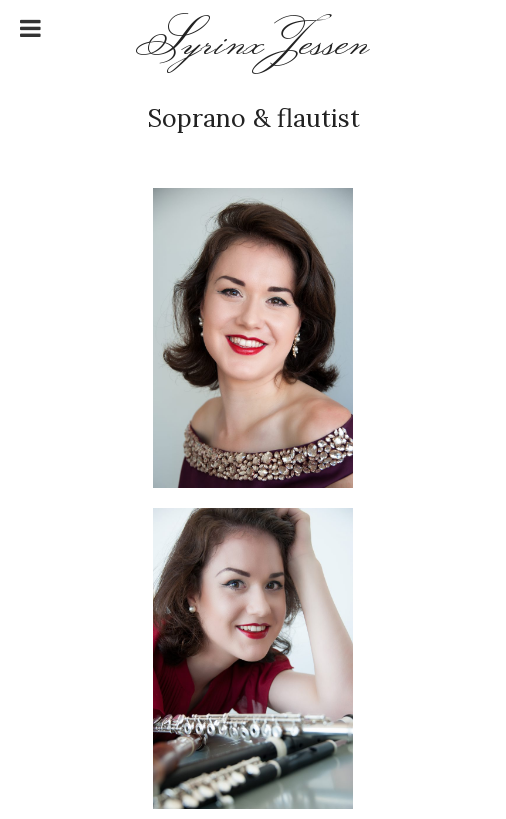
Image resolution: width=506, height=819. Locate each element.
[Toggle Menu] (30, 28)
